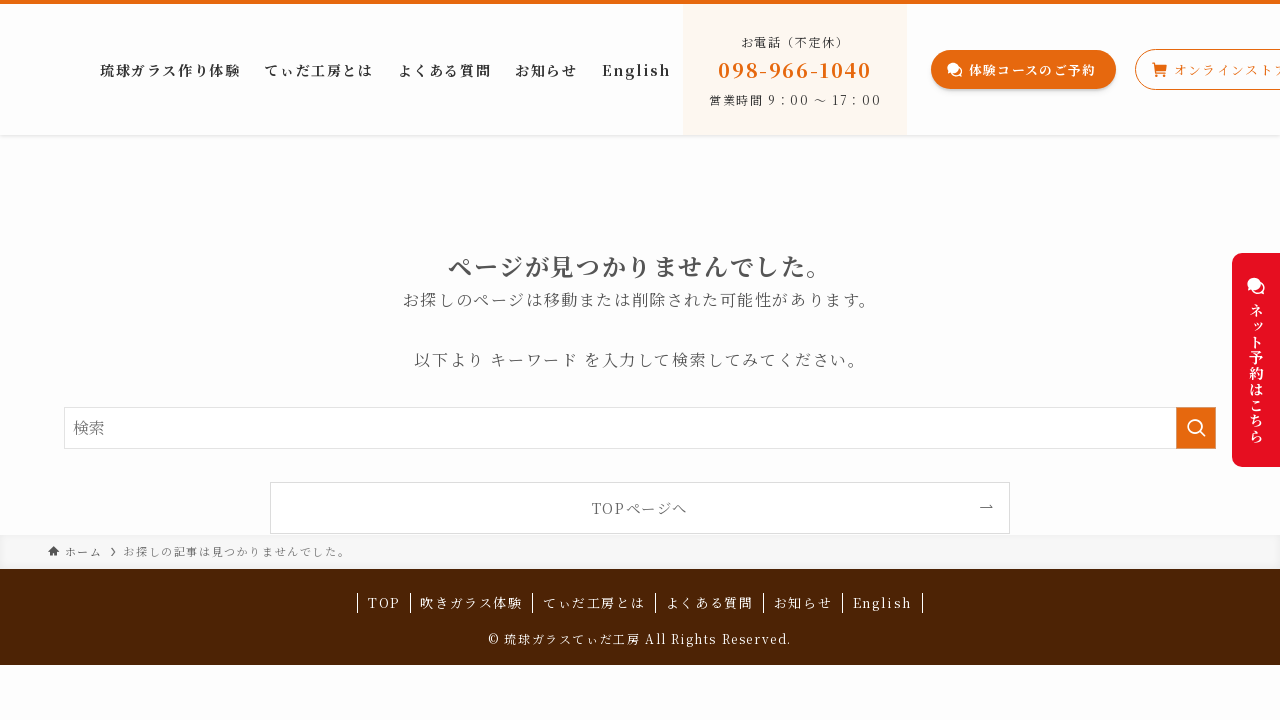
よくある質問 (710, 602)
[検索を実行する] (1196, 428)
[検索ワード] (640, 428)
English (882, 602)
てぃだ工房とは (594, 602)
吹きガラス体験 (471, 602)
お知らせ (803, 602)
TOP (384, 602)
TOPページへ (640, 507)
